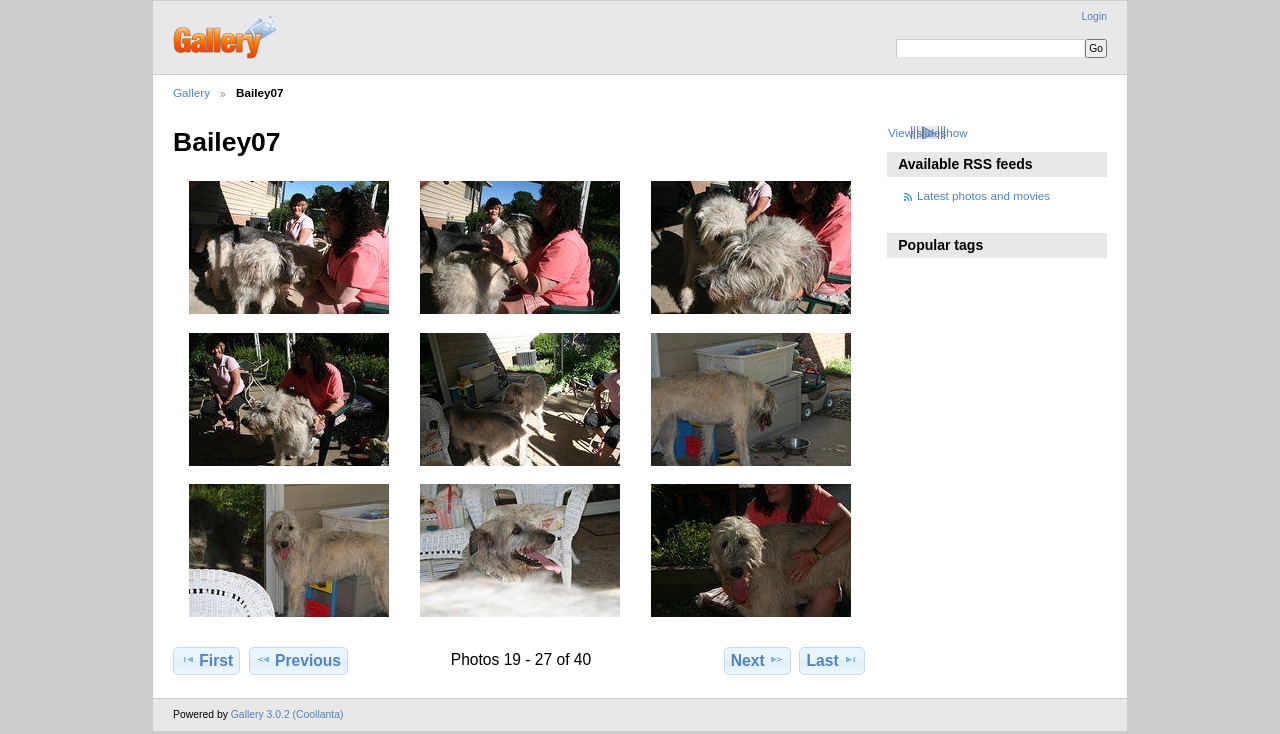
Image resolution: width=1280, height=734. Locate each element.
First (206, 660)
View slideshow (928, 132)
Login (1094, 16)
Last (832, 660)
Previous (298, 660)
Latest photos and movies (983, 195)
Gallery (191, 92)
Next (757, 660)
